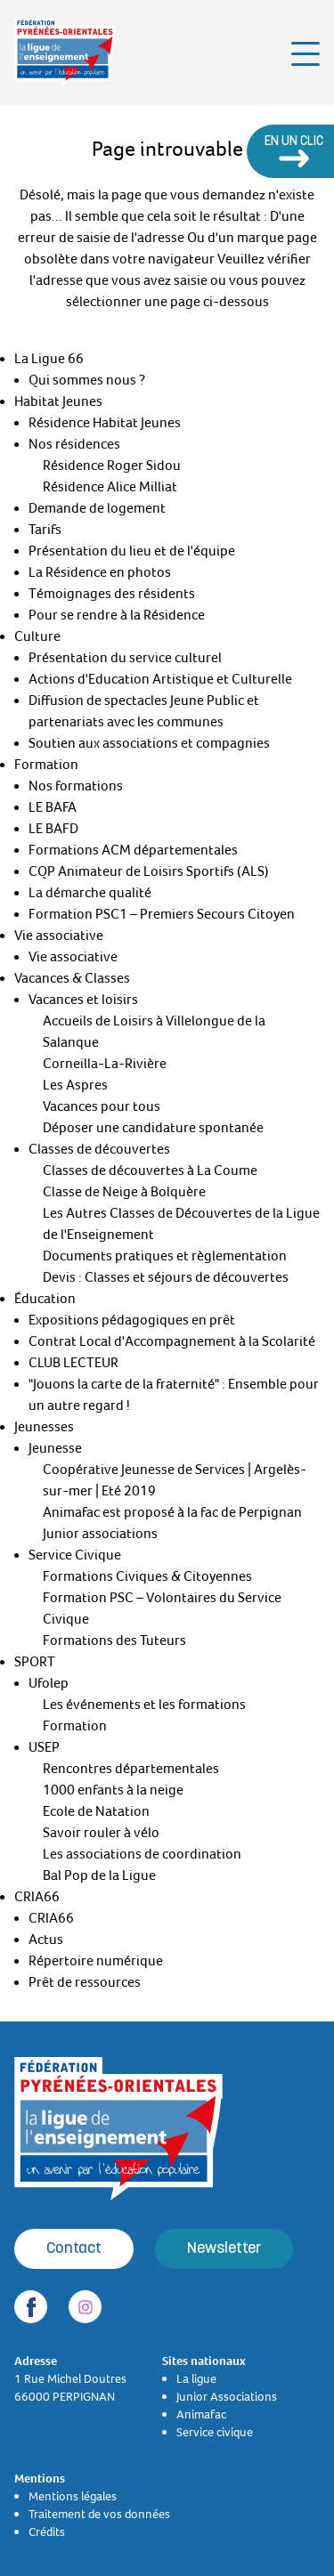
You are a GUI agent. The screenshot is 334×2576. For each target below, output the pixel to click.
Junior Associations (226, 2396)
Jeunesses (44, 1427)
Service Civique (75, 1555)
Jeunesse (55, 1448)
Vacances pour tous (101, 1106)
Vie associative (58, 936)
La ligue (196, 2378)
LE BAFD (53, 829)
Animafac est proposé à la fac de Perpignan (172, 1512)
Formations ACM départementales (133, 850)
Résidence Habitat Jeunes (105, 423)
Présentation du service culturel (125, 658)
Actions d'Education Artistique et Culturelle (160, 679)
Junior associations (100, 1534)
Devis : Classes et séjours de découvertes (166, 1277)
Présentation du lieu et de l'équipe (132, 551)
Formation (46, 765)
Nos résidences (74, 444)
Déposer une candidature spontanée (153, 1128)
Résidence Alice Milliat (110, 487)
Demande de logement (97, 508)
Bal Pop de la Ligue (99, 1875)
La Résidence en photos (100, 572)
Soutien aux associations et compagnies (149, 743)
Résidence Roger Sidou (112, 466)
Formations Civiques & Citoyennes (147, 1576)
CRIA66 (37, 1897)
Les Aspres (75, 1085)
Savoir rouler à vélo (101, 1833)
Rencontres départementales (131, 1769)
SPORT (34, 1662)
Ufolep (49, 1683)
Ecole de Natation (96, 1811)
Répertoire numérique (96, 1961)
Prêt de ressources (85, 1982)
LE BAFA (53, 807)
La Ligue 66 (49, 359)
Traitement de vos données (99, 2514)
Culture (37, 636)
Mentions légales (73, 2496)
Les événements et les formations (144, 1705)
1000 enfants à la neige (113, 1790)
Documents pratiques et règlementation (165, 1256)
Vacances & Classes (72, 978)
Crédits (47, 2531)
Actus (46, 1940)
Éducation (45, 1299)
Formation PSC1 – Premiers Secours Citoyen (162, 914)
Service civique (214, 2432)
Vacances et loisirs (83, 1000)
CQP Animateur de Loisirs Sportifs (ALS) (149, 871)
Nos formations (76, 786)
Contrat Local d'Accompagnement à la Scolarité (172, 1341)
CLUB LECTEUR (73, 1363)
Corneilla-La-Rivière (105, 1064)
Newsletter (224, 2248)
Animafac (201, 2414)
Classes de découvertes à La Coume (150, 1170)
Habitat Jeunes (58, 401)
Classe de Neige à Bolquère (124, 1192)
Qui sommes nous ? (87, 380)
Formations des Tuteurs (114, 1640)
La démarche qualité (90, 893)
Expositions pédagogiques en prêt (132, 1320)
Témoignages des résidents (112, 594)
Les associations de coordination (142, 1854)
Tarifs (45, 530)
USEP (44, 1747)
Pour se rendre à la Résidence (117, 615)
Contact (74, 2248)
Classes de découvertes (99, 1149)
